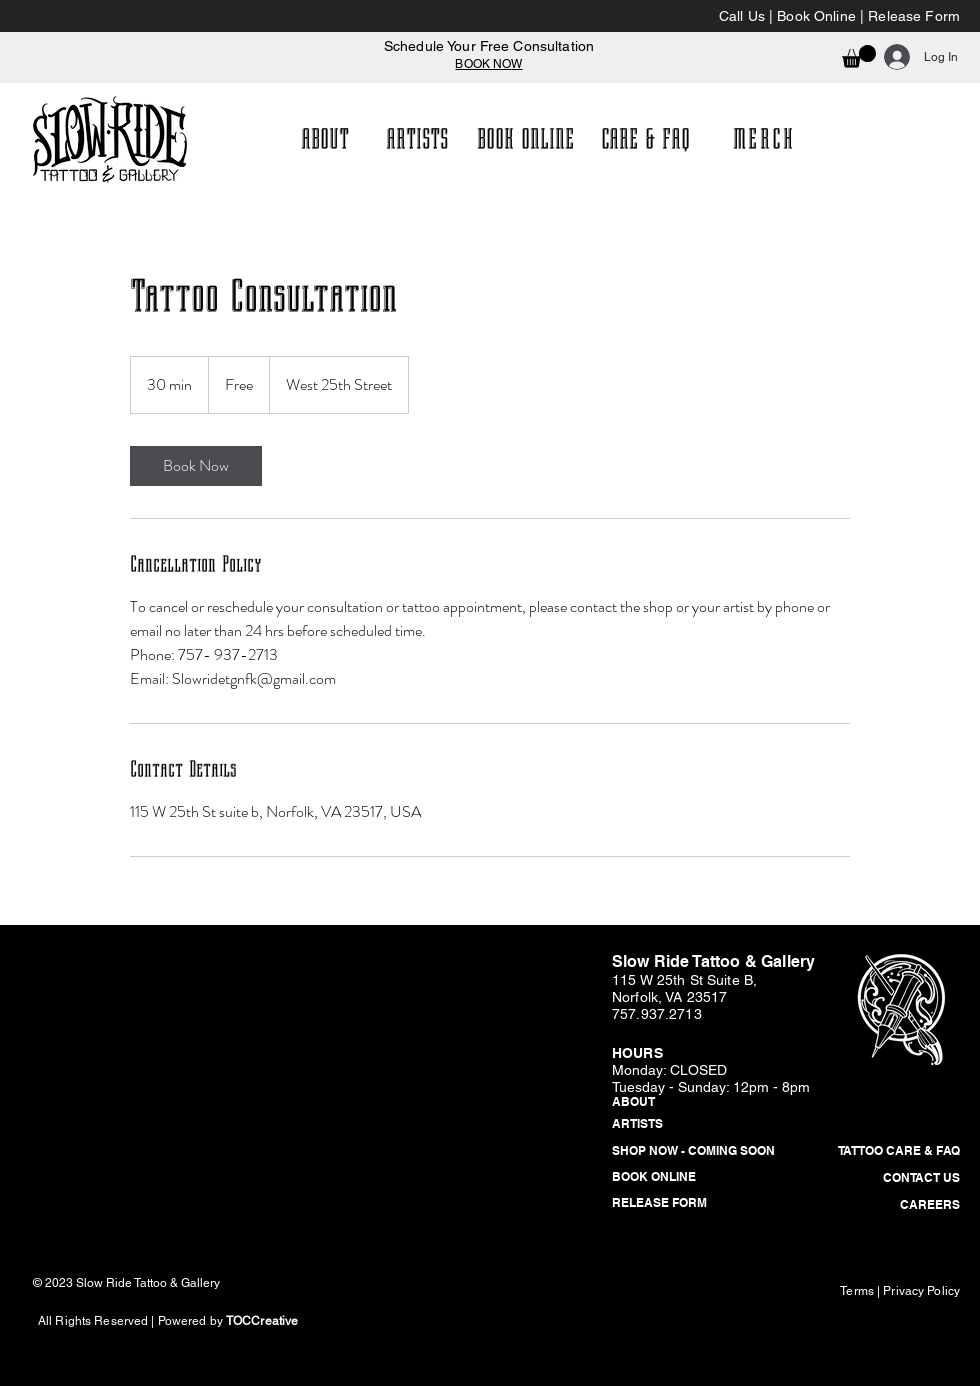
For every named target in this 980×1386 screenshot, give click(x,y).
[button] (859, 56)
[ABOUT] (324, 139)
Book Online (816, 16)
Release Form (914, 16)
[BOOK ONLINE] (525, 139)
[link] (196, 466)
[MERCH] (766, 139)
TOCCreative (262, 1321)
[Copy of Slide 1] (499, 35)
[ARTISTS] (417, 139)
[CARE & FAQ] (645, 139)
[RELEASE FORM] (691, 1204)
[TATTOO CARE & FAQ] (881, 1152)
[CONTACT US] (881, 1179)
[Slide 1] (481, 35)
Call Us (742, 16)
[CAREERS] (881, 1206)
